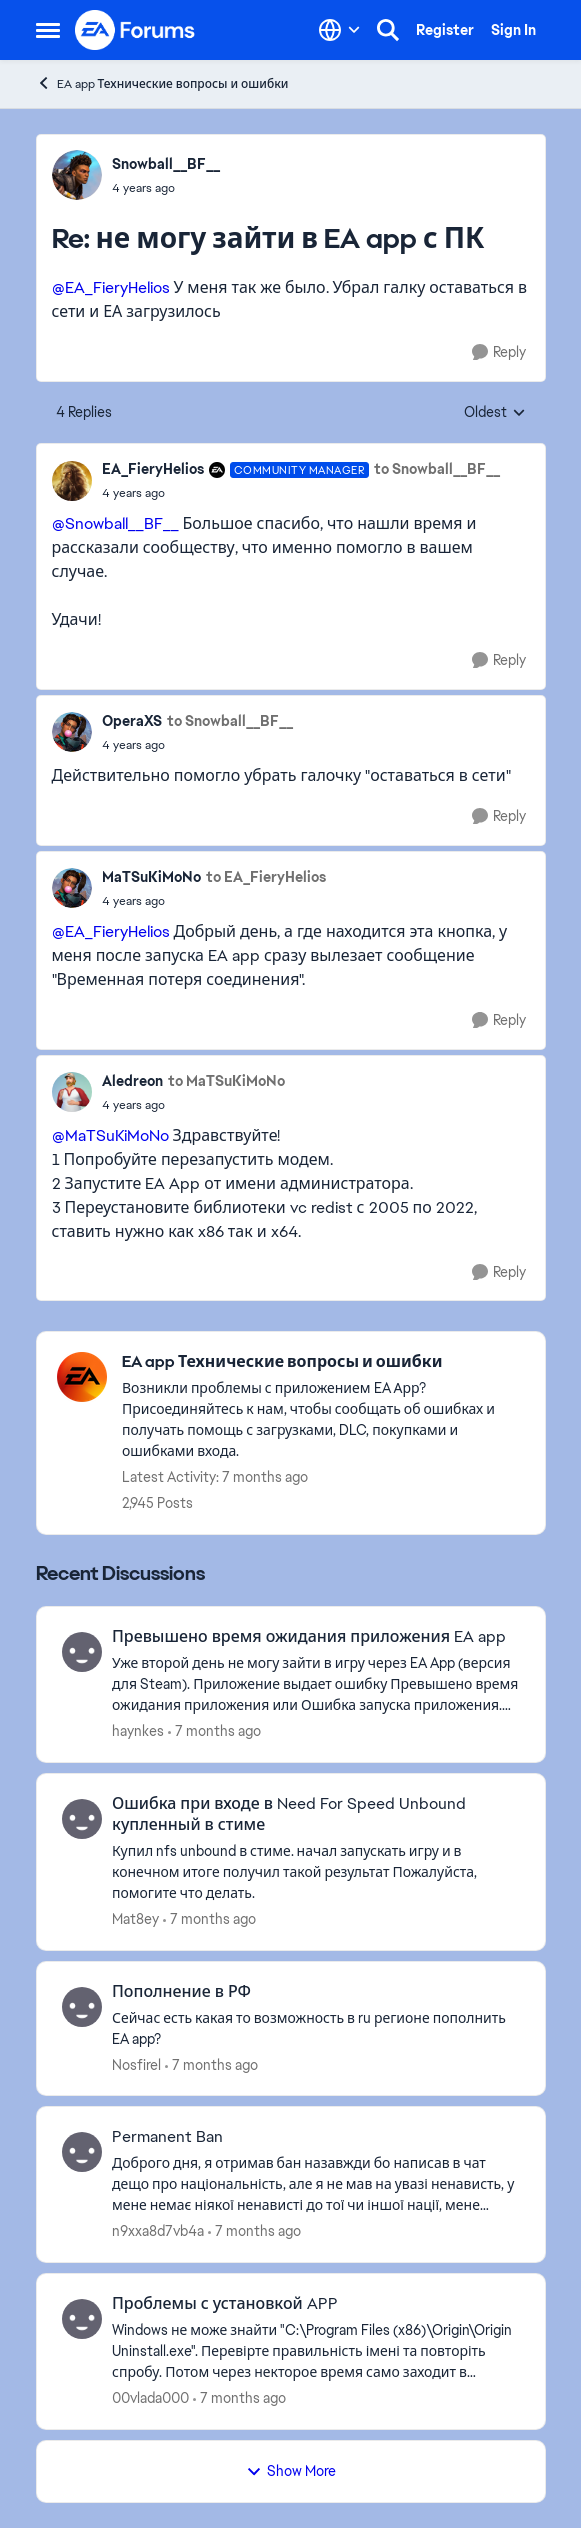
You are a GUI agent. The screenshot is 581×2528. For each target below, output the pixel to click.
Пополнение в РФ (181, 1992)
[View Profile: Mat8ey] (82, 1819)
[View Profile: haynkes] (82, 1652)
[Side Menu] (48, 30)
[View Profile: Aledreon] (72, 1092)
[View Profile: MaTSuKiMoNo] (72, 888)
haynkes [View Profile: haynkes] (138, 1731)
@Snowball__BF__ (115, 523)
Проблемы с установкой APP (225, 2304)
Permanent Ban (167, 2137)
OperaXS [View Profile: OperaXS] (132, 721)
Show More (291, 2471)
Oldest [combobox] (495, 413)
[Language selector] (339, 30)
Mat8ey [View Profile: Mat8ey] (135, 1919)
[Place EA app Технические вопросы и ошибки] (323, 1362)
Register (445, 30)
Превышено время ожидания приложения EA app (309, 1637)
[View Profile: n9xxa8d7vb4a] (82, 2152)
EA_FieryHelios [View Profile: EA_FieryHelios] (153, 469)
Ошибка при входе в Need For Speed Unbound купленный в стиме (289, 1814)
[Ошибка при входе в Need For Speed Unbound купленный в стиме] (316, 1872)
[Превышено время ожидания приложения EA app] (316, 1684)
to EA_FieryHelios (266, 877)
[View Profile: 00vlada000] (82, 2319)
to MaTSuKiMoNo (226, 1081)
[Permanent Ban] (316, 2184)
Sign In (513, 30)
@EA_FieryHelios (111, 287)
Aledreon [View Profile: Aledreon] (132, 1081)
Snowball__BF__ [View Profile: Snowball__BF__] (166, 164)
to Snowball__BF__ (437, 469)
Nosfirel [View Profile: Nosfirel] (136, 2064)
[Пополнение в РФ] (316, 2028)
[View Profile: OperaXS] (72, 732)
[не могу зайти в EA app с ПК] (166, 188)
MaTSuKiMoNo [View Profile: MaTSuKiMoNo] (151, 877)
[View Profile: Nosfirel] (82, 2007)
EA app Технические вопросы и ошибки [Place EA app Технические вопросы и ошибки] (162, 83)
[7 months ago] (214, 1731)
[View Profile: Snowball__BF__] (77, 175)
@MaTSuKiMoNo (110, 1135)
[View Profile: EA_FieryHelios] (72, 481)
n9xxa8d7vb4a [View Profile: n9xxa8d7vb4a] (158, 2231)
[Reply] (499, 352)
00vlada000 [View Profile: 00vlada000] (150, 2398)
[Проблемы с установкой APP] (316, 2351)
